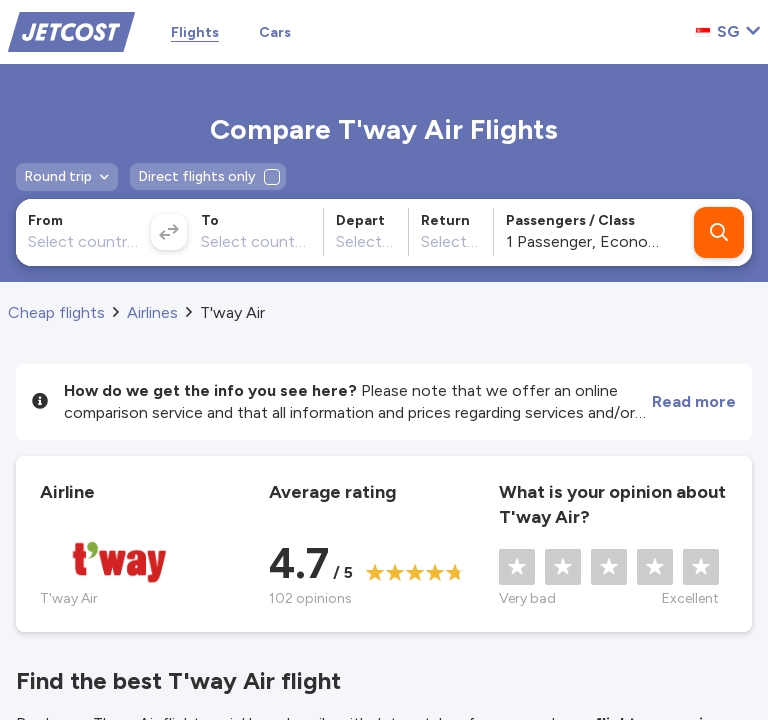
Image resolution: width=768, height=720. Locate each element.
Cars (275, 32)
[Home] (71, 30)
